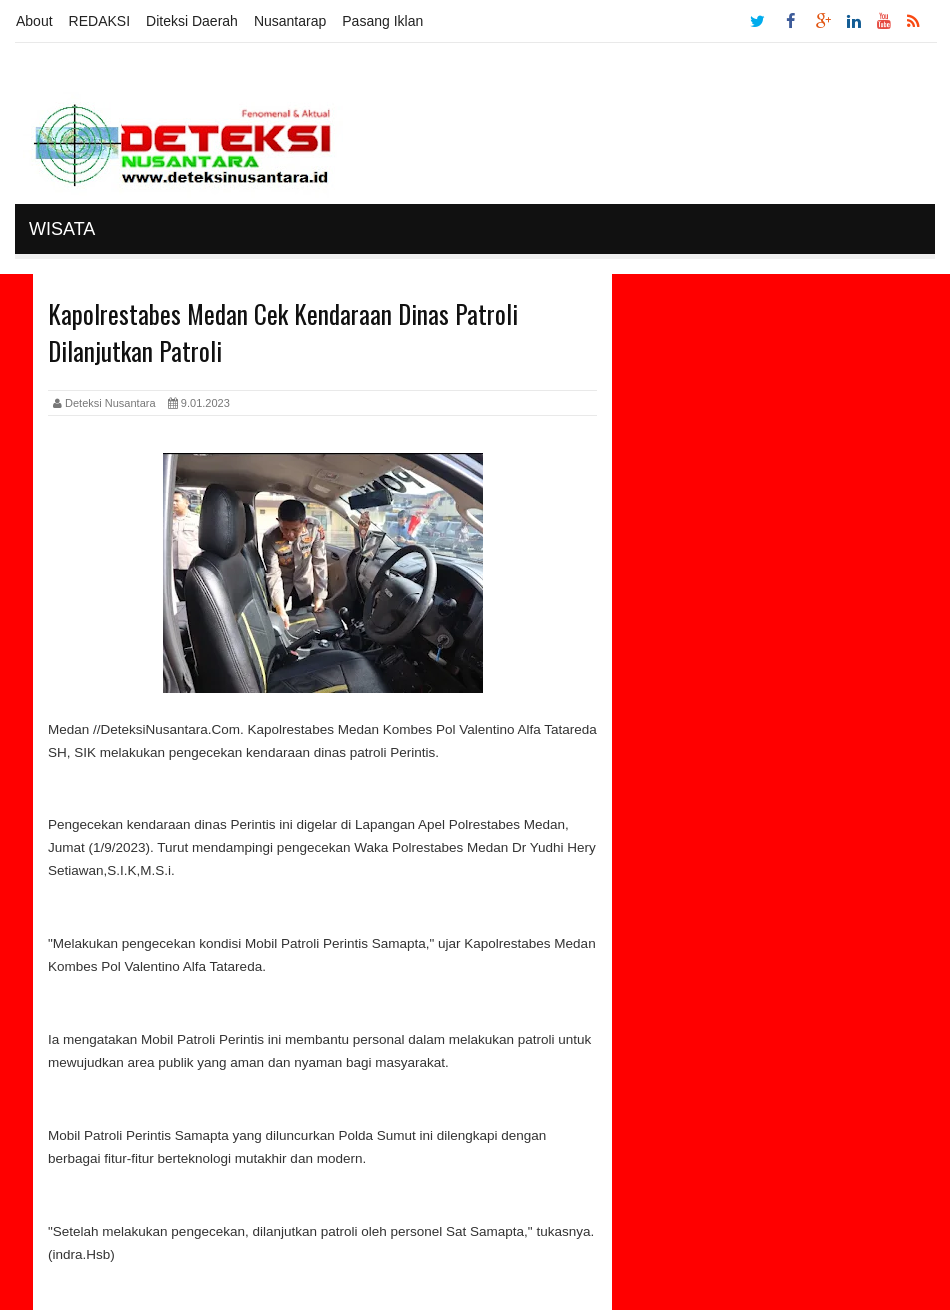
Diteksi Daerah (192, 21)
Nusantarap (290, 21)
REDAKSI (99, 21)
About (34, 21)
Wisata (62, 229)
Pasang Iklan (382, 21)
